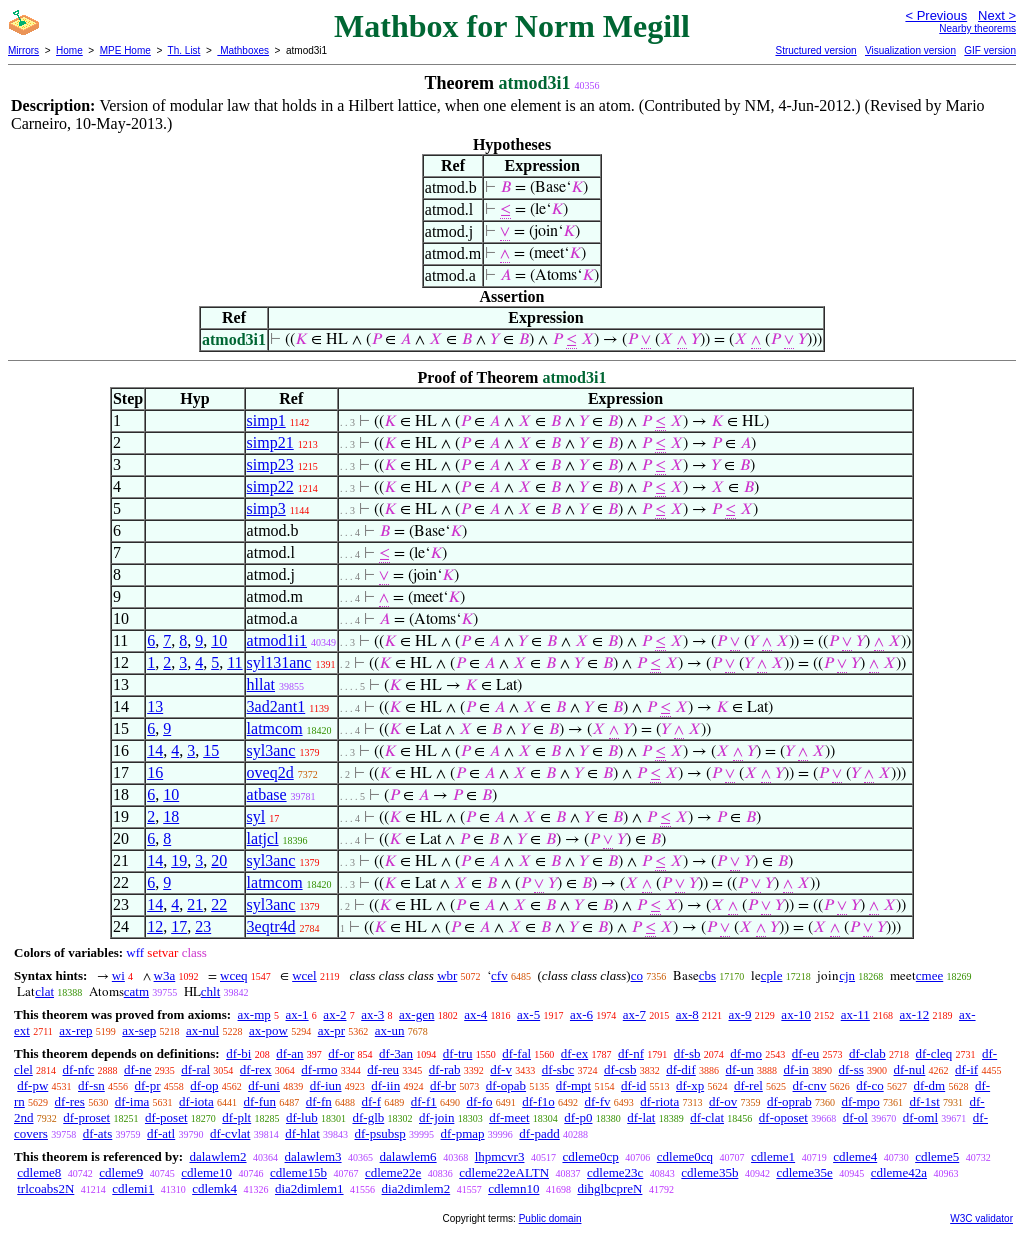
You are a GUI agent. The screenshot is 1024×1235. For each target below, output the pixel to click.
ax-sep (139, 1030)
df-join (436, 1117)
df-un (740, 1069)
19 (179, 860)
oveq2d (270, 772)
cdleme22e (393, 1172)
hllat (261, 684)
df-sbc (558, 1069)
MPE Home (125, 50)
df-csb (620, 1069)
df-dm (929, 1085)
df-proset (86, 1117)
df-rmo (319, 1069)
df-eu (805, 1053)
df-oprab (789, 1101)
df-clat (707, 1117)
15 (211, 750)
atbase (267, 794)
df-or (341, 1053)
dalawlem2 (217, 1156)
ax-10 (796, 1014)
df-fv (597, 1101)
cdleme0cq (685, 1156)
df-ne (137, 1069)
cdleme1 (773, 1156)
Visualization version (910, 50)
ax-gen (416, 1014)
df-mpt (573, 1085)
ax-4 (475, 1014)
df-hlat (302, 1133)
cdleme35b (709, 1172)
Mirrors (23, 50)
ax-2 (334, 1014)
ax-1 (297, 1014)
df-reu (383, 1069)
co (637, 975)
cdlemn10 (513, 1188)
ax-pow (268, 1030)
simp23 (270, 464)
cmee (929, 975)
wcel (304, 975)
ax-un (390, 1030)
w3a (165, 975)
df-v (501, 1069)
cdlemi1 (133, 1188)
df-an (289, 1053)
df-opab (506, 1085)
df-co (869, 1085)
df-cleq (933, 1053)
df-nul (910, 1069)
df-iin (385, 1085)
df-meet (509, 1117)
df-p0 (578, 1117)
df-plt (236, 1117)
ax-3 (372, 1014)
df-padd (539, 1133)
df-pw (32, 1085)
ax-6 (581, 1014)
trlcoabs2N (45, 1188)
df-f (371, 1101)
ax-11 (855, 1014)
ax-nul (202, 1030)
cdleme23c (615, 1172)
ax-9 (740, 1014)
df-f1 (424, 1101)
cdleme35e (804, 1172)
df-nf (631, 1053)
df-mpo (860, 1101)
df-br (443, 1085)
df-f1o (538, 1101)
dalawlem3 (313, 1156)
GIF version (990, 50)
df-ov (723, 1101)
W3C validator (981, 1218)
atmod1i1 (277, 640)
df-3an (396, 1053)
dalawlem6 (408, 1156)
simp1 (266, 420)
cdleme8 (39, 1172)
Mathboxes (243, 50)
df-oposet (783, 1117)
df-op (204, 1085)
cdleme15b (298, 1172)
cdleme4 (855, 1156)
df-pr (148, 1085)
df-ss (850, 1069)
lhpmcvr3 (500, 1156)
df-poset (166, 1117)
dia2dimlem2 (416, 1188)
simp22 (270, 486)
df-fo (479, 1101)
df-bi (238, 1053)
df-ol (855, 1117)
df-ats (98, 1133)
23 (203, 926)
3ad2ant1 (276, 706)
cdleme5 (937, 1156)
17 (179, 926)
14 (155, 750)
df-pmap (463, 1133)
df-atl (161, 1133)
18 (171, 816)
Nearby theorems (977, 28)
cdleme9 (121, 1172)
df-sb (687, 1053)
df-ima (132, 1101)
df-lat (641, 1117)
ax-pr (331, 1030)
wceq (233, 975)
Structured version (815, 50)
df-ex (574, 1053)
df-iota (196, 1101)
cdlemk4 (214, 1188)
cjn (847, 975)
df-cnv (810, 1085)
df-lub (302, 1117)
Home (69, 50)
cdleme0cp (590, 1156)
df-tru (458, 1053)
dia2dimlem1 (309, 1188)
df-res (70, 1101)
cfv (499, 975)
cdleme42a (899, 1172)
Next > (997, 15)
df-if (966, 1069)
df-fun (259, 1101)
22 (219, 904)
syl (256, 816)
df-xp (690, 1085)
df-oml (920, 1117)
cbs (707, 975)
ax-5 (528, 1014)
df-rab (445, 1069)
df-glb (368, 1117)
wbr (447, 975)
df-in (795, 1069)
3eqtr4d (271, 926)
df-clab (867, 1053)
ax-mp (254, 1014)
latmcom (275, 728)
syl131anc (279, 662)
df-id (633, 1085)
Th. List (184, 50)
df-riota (659, 1101)
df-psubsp (380, 1133)
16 (155, 772)
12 (155, 926)
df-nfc (79, 1069)
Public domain (550, 1218)
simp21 (270, 442)
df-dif (681, 1069)
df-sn (91, 1085)
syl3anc (271, 750)
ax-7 (634, 1014)
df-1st (924, 1101)
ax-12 (915, 1014)
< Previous (936, 15)
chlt (211, 991)
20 (219, 860)
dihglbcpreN (609, 1188)
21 (195, 904)
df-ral (195, 1069)
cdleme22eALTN (504, 1172)
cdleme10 (206, 1172)
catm (136, 991)
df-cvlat (230, 1133)
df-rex (256, 1069)
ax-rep (75, 1030)
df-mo (746, 1053)
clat (44, 991)
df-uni (264, 1085)
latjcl (263, 838)
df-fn (319, 1101)
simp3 (266, 508)
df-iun (326, 1085)
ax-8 (687, 1014)
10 (219, 640)
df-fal (516, 1053)
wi (118, 975)
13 (155, 706)
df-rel (748, 1085)
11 (234, 662)
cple (772, 975)
